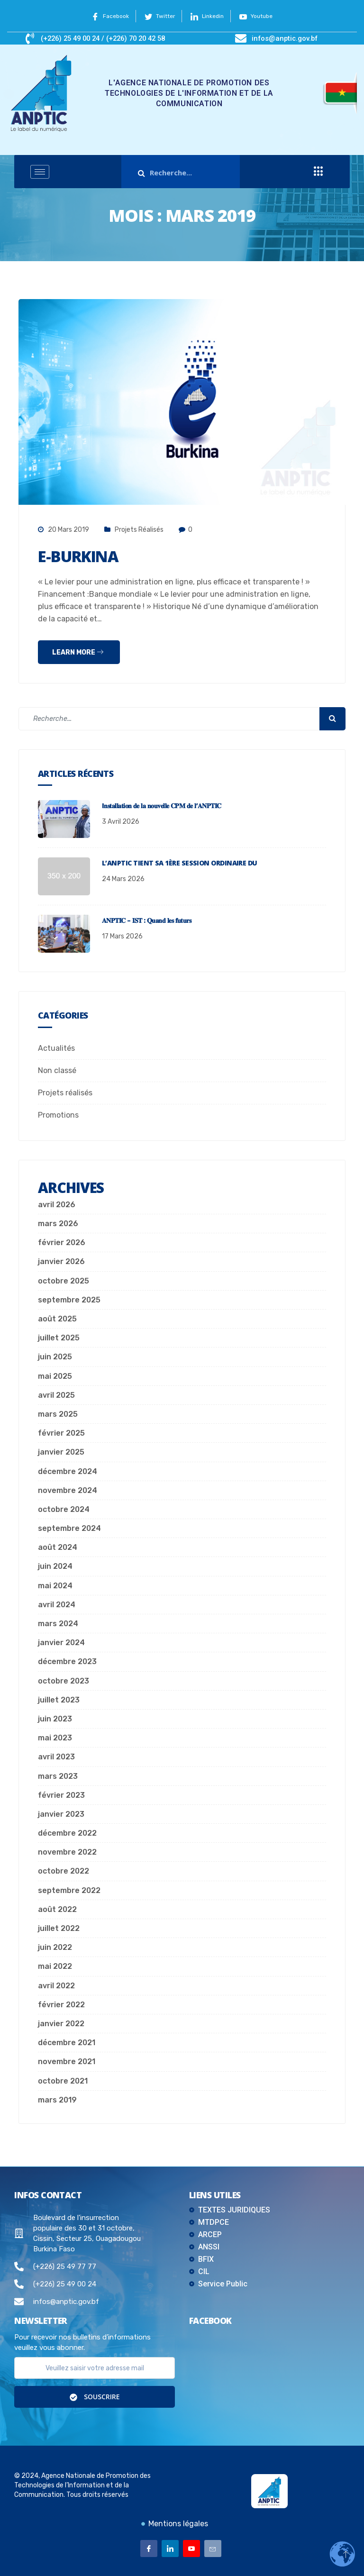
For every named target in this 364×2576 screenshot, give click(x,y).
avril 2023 (56, 1756)
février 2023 (61, 1795)
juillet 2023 (59, 1699)
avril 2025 (56, 1395)
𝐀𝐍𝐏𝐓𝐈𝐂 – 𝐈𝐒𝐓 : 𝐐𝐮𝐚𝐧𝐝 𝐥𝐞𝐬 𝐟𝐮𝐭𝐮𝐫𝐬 (146, 920)
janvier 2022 (61, 2023)
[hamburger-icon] (39, 172)
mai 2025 (55, 1376)
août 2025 (57, 1318)
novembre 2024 (67, 1490)
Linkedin (209, 16)
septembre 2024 (69, 1528)
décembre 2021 (66, 2042)
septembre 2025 (69, 1299)
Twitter (158, 16)
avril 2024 (56, 1604)
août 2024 (57, 1547)
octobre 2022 (63, 1870)
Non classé (57, 1070)
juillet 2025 (59, 1337)
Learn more (77, 652)
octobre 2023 (63, 1680)
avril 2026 (56, 1204)
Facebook (104, 16)
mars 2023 (58, 1776)
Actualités (56, 1048)
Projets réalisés (139, 530)
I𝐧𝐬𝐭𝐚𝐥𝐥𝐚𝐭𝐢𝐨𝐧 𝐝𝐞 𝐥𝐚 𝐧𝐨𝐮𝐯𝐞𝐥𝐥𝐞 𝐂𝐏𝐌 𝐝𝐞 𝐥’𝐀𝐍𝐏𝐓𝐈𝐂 (161, 805)
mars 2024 (58, 1623)
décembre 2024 (67, 1471)
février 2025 (61, 1433)
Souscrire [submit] (95, 2396)
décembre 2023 (67, 1661)
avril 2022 (56, 1985)
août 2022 (57, 1909)
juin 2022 (55, 1947)
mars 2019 (57, 2099)
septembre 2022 (69, 1890)
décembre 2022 (67, 1833)
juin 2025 (55, 1356)
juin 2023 (55, 1718)
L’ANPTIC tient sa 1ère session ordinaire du (179, 862)
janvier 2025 (61, 1451)
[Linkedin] (170, 2548)
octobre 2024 (64, 1509)
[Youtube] (191, 2548)
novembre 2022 (67, 1852)
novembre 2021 (66, 2061)
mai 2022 (55, 1966)
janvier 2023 (61, 1814)
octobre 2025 (63, 1280)
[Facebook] (148, 2548)
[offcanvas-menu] (318, 171)
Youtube (261, 16)
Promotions (58, 1115)
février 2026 (61, 1242)
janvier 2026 (61, 1261)
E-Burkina (84, 555)
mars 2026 (58, 1223)
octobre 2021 (63, 2080)
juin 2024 (55, 1566)
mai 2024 (55, 1585)
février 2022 (61, 2004)
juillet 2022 (59, 1928)
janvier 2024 (61, 1642)
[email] (94, 2368)
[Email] (212, 2548)
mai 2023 (55, 1737)
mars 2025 (58, 1414)
